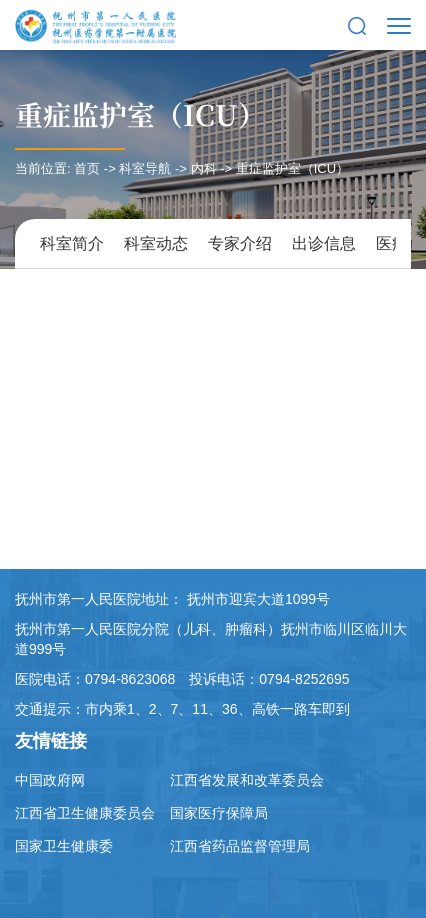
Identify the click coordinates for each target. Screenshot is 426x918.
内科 (204, 168)
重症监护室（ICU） (140, 114)
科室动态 (156, 243)
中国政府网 (50, 780)
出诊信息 (324, 243)
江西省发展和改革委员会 (247, 780)
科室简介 (72, 243)
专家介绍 (240, 243)
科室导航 (145, 168)
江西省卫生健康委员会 (85, 813)
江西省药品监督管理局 (240, 846)
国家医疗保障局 (219, 813)
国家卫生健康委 (64, 846)
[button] (357, 25)
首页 (87, 168)
